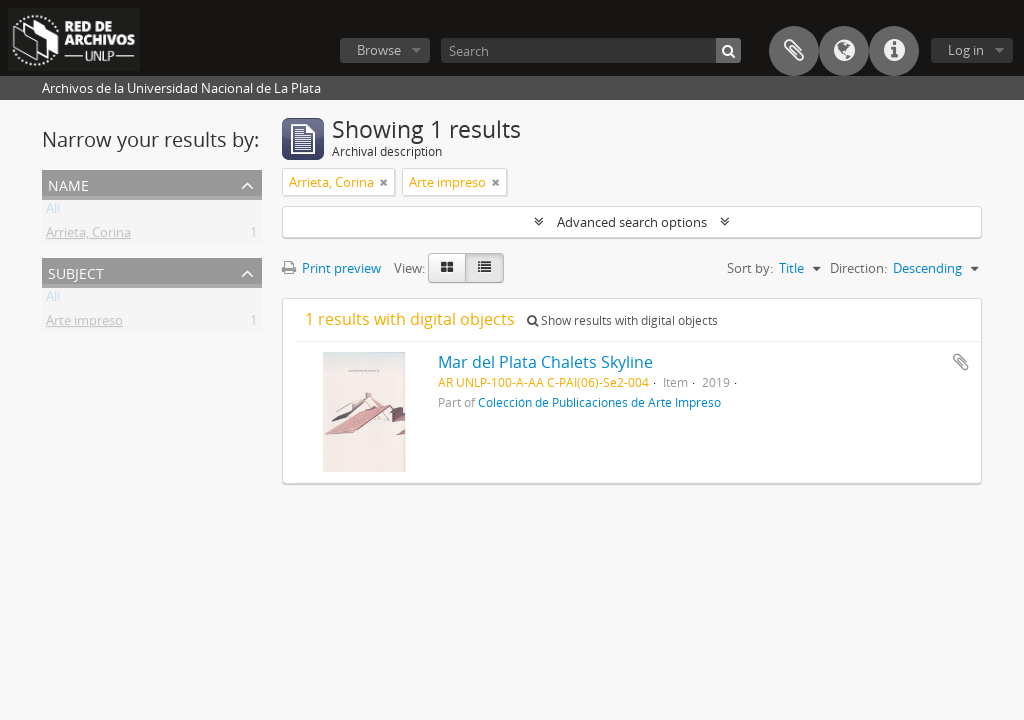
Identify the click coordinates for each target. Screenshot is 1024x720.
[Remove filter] (384, 182)
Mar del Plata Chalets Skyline (545, 362)
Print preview (331, 268)
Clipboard (794, 51)
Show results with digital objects (622, 320)
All (53, 212)
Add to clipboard (961, 362)
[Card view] (447, 268)
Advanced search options (632, 222)
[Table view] (484, 268)
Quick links (894, 51)
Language (844, 51)
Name (68, 183)
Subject (76, 271)
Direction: (858, 268)
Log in (966, 50)
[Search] (591, 50)
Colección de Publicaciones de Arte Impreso (599, 402)
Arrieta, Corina (88, 236)
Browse (379, 50)
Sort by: (750, 268)
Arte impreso (84, 324)
